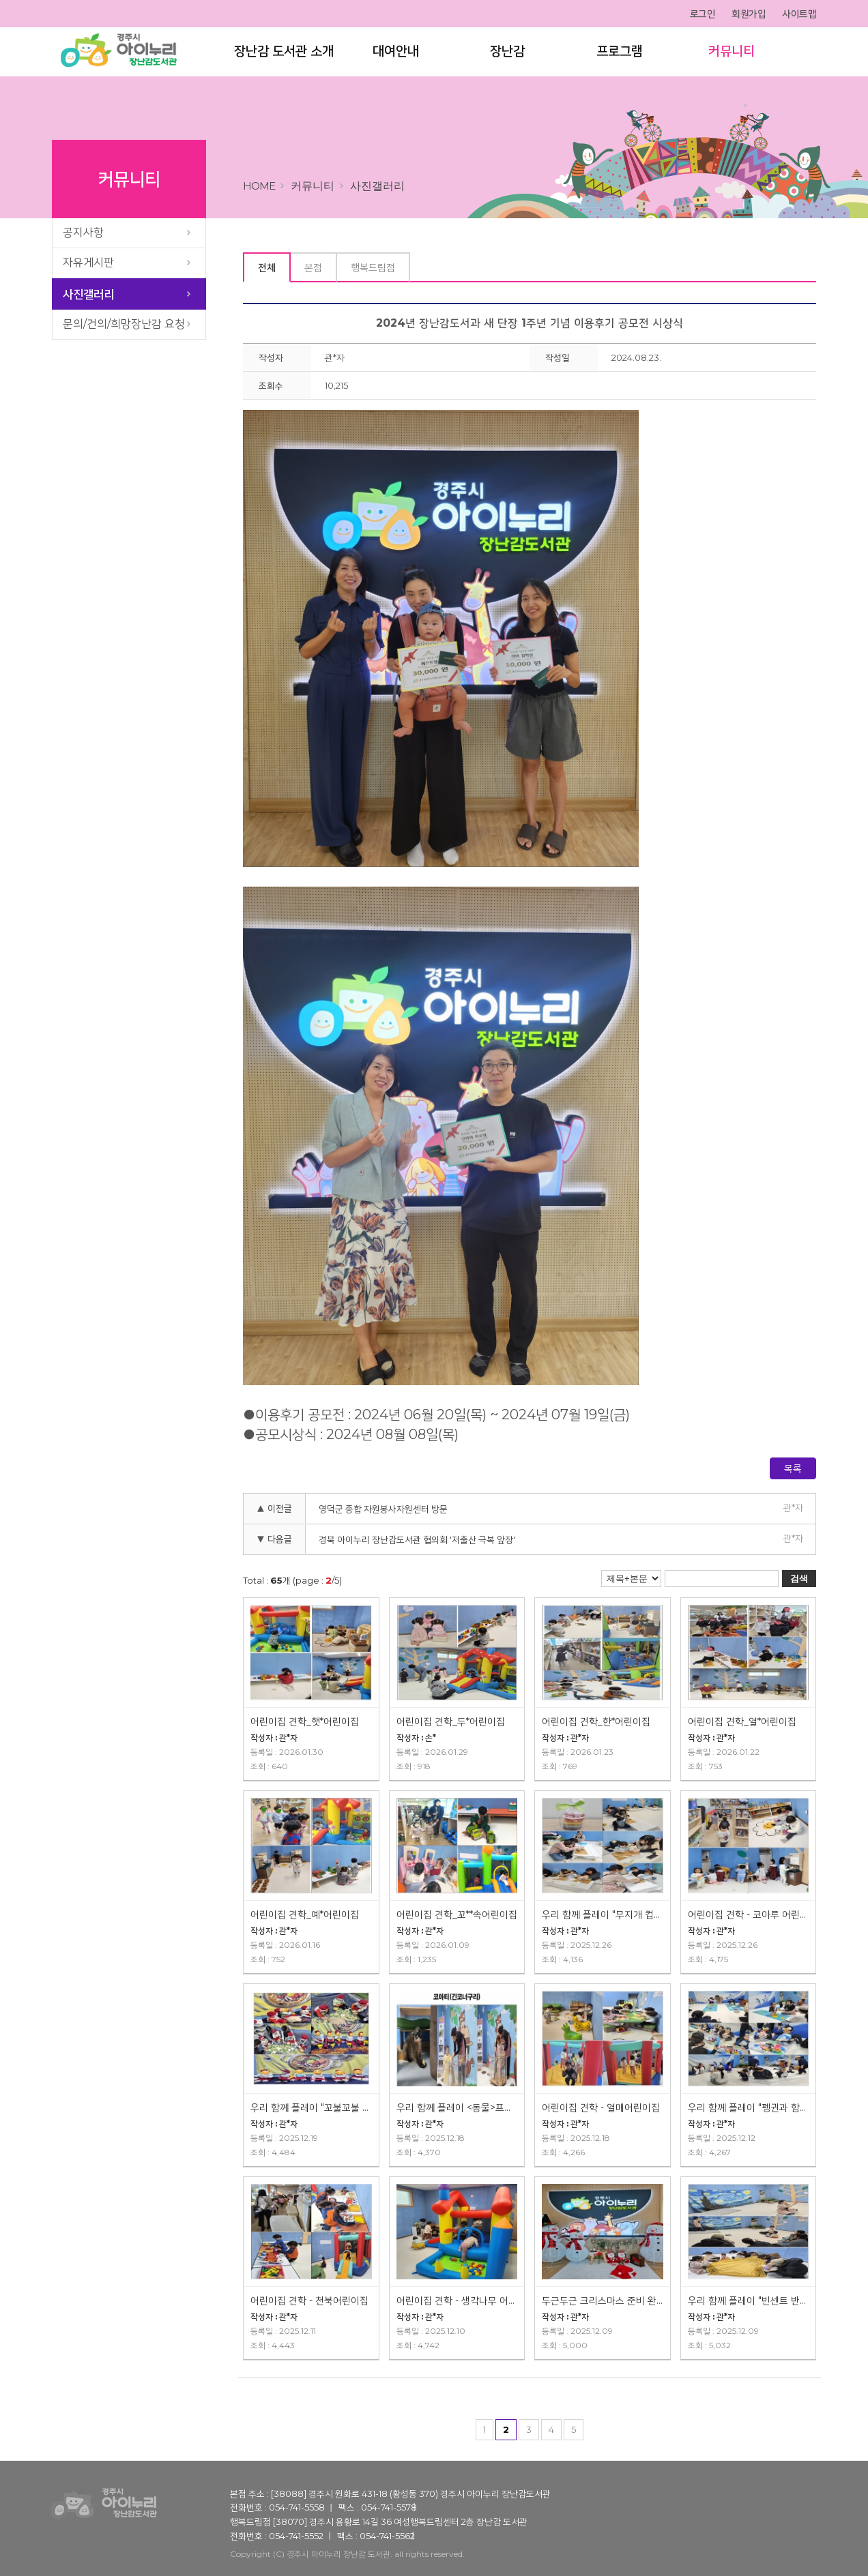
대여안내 (395, 53)
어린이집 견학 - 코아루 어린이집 (748, 1914)
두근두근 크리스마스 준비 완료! (602, 2300)
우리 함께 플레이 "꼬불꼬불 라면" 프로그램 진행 (311, 2107)
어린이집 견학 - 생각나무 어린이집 (457, 2300)
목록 (793, 1468)
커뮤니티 (731, 53)
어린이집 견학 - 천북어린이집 (309, 2300)
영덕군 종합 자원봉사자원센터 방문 (383, 1508)
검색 (799, 1578)
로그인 (703, 14)
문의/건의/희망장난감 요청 (124, 323)
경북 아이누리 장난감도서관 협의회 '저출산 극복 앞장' (417, 1539)
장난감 (506, 53)
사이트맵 (799, 14)
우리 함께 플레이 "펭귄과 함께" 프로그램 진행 (748, 2107)
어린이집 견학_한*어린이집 (596, 1721)
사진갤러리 (88, 294)
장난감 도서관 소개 (283, 53)
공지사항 (83, 232)
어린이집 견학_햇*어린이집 (304, 1721)
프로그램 (619, 53)
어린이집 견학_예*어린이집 (304, 1914)
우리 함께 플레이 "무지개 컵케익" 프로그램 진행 (602, 1914)
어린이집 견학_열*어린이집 (742, 1721)
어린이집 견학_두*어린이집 (450, 1721)
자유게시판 (88, 262)
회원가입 (749, 14)
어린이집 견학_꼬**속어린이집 (456, 1914)
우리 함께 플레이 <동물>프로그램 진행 (457, 2107)
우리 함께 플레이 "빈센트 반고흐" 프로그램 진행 (748, 2300)
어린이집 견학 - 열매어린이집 (601, 2107)
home (259, 185)
